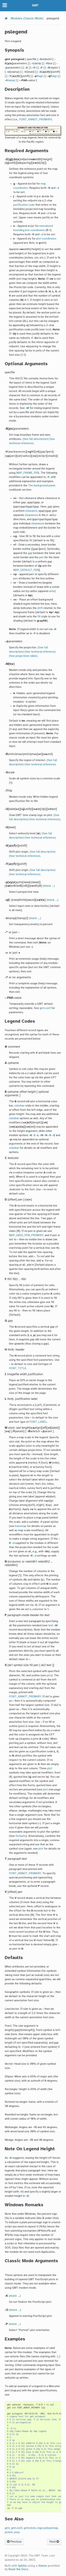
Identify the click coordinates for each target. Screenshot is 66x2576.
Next (54, 2541)
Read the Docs (18, 2569)
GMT (35, 5)
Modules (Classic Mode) (27, 18)
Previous (14, 2541)
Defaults (20, 1836)
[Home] (6, 18)
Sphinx (22, 2565)
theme (42, 2565)
